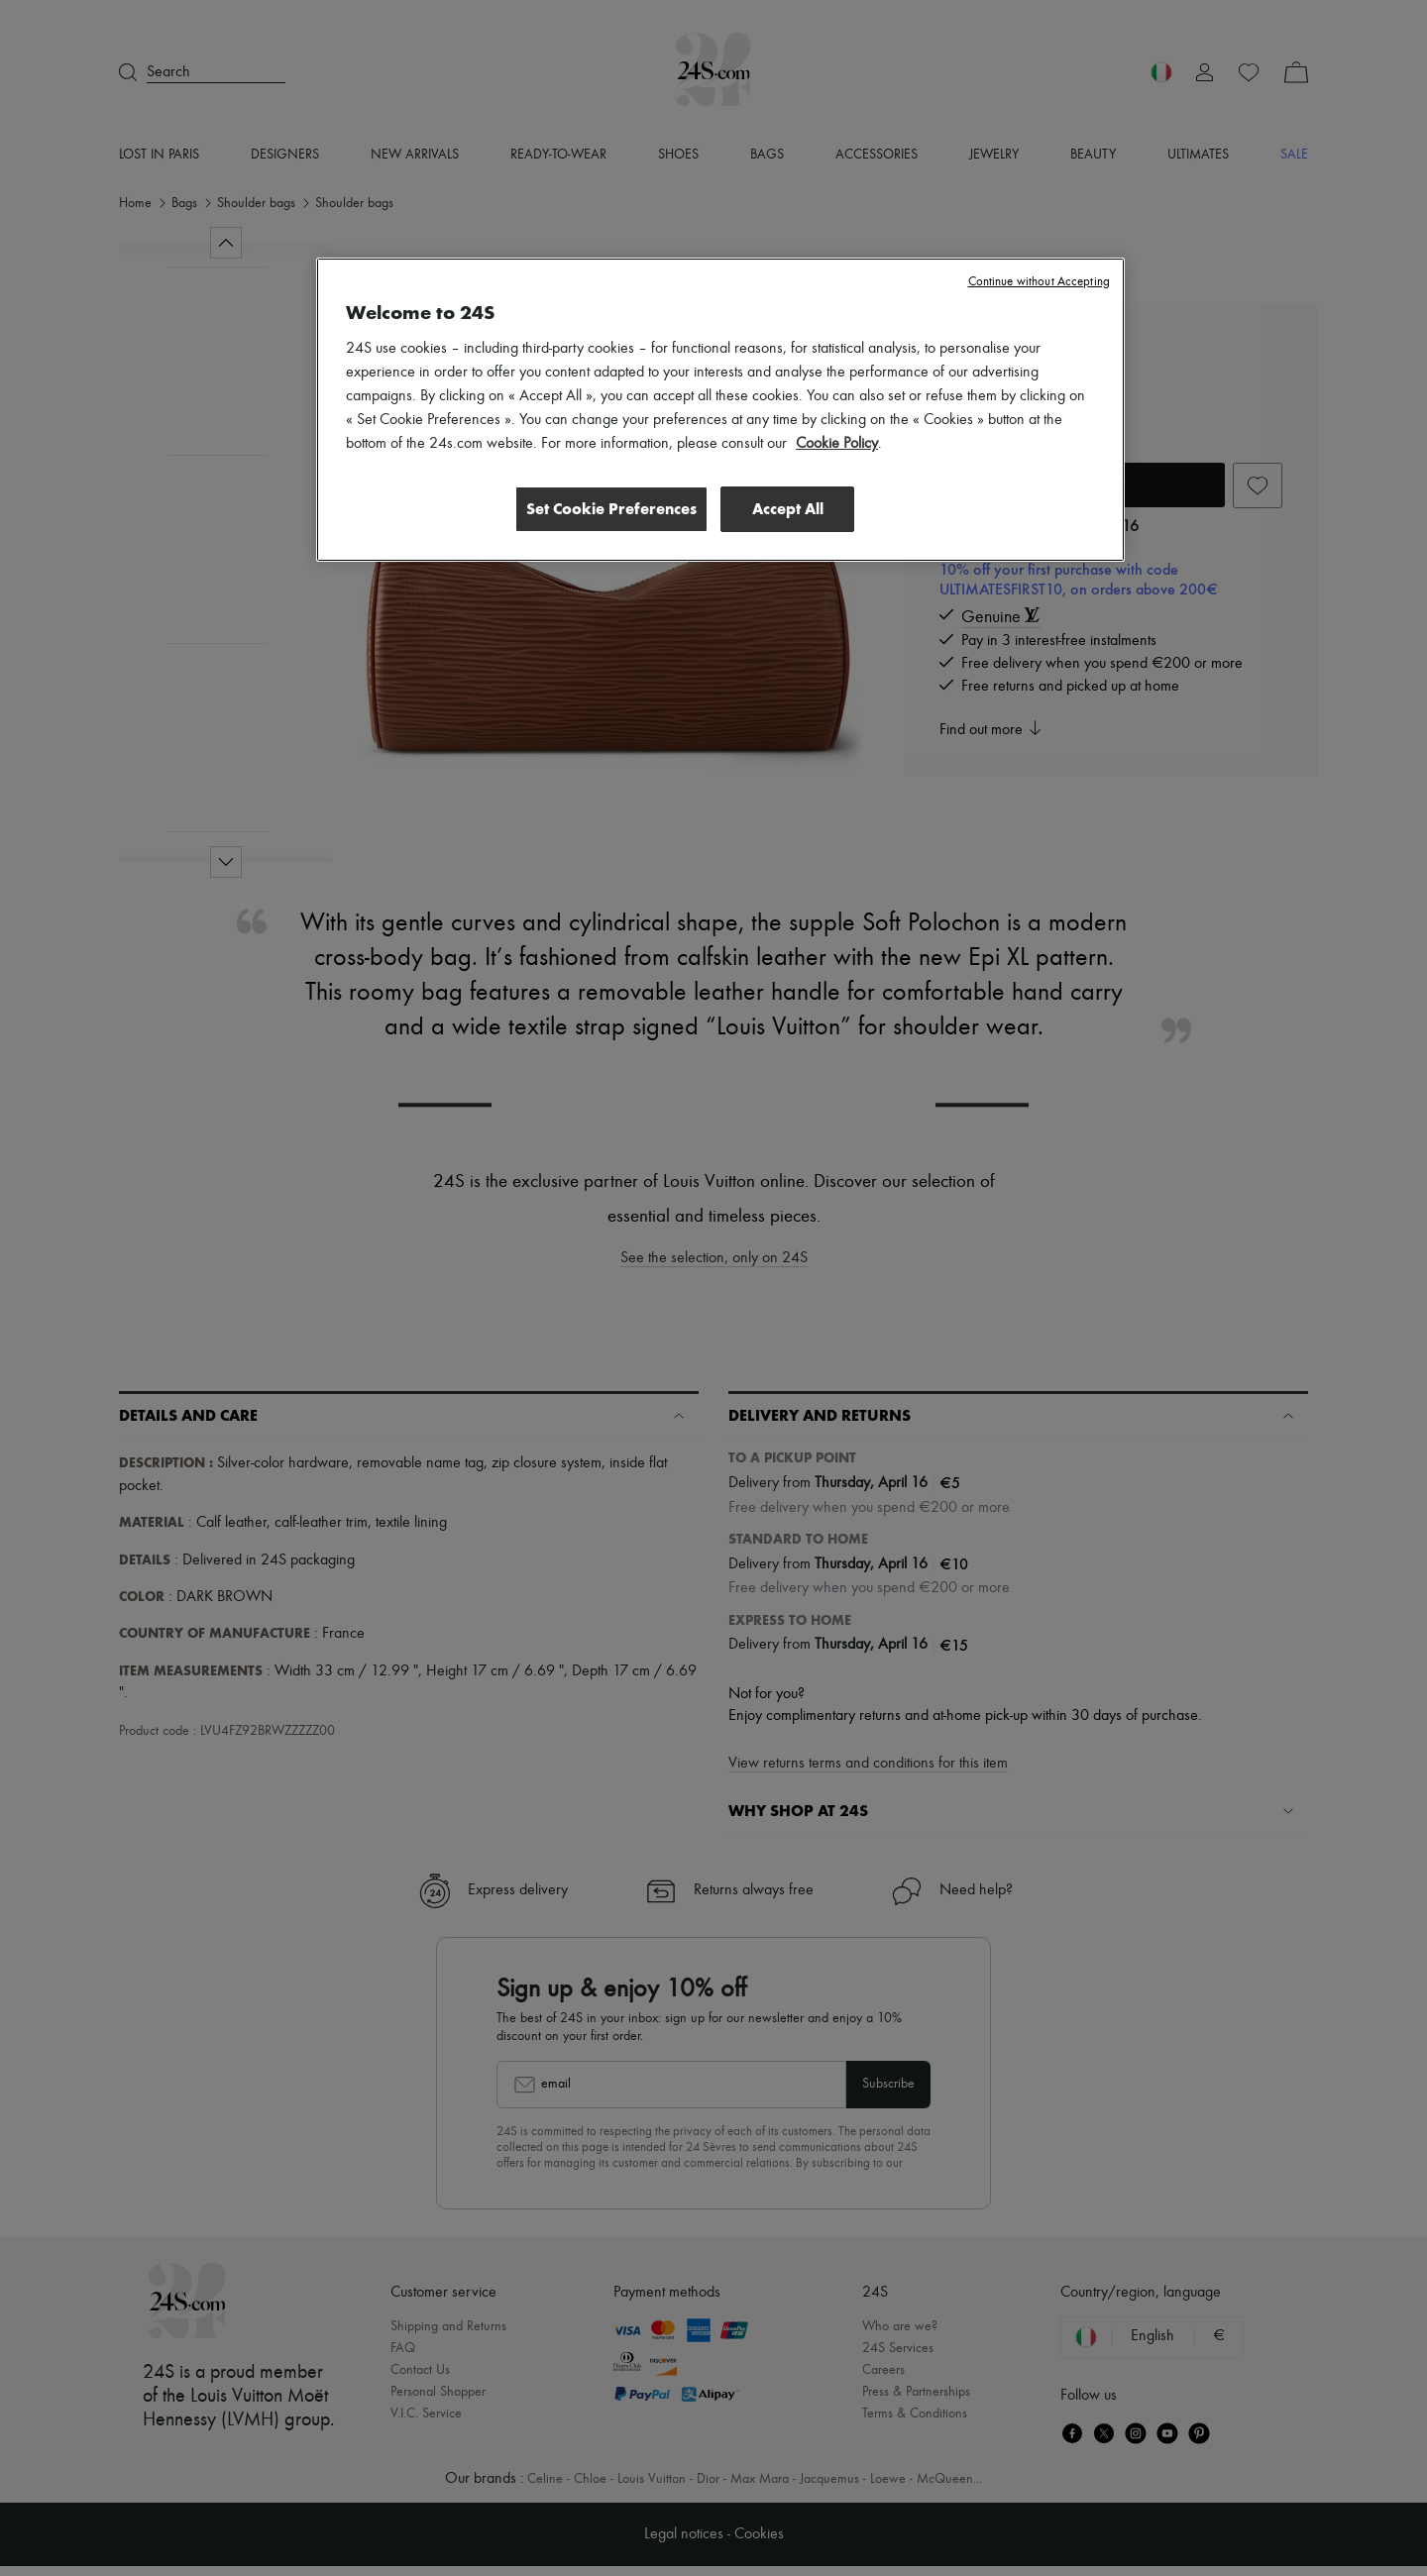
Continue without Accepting (1039, 281)
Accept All (787, 508)
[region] (720, 410)
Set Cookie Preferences (608, 508)
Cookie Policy (837, 444)
